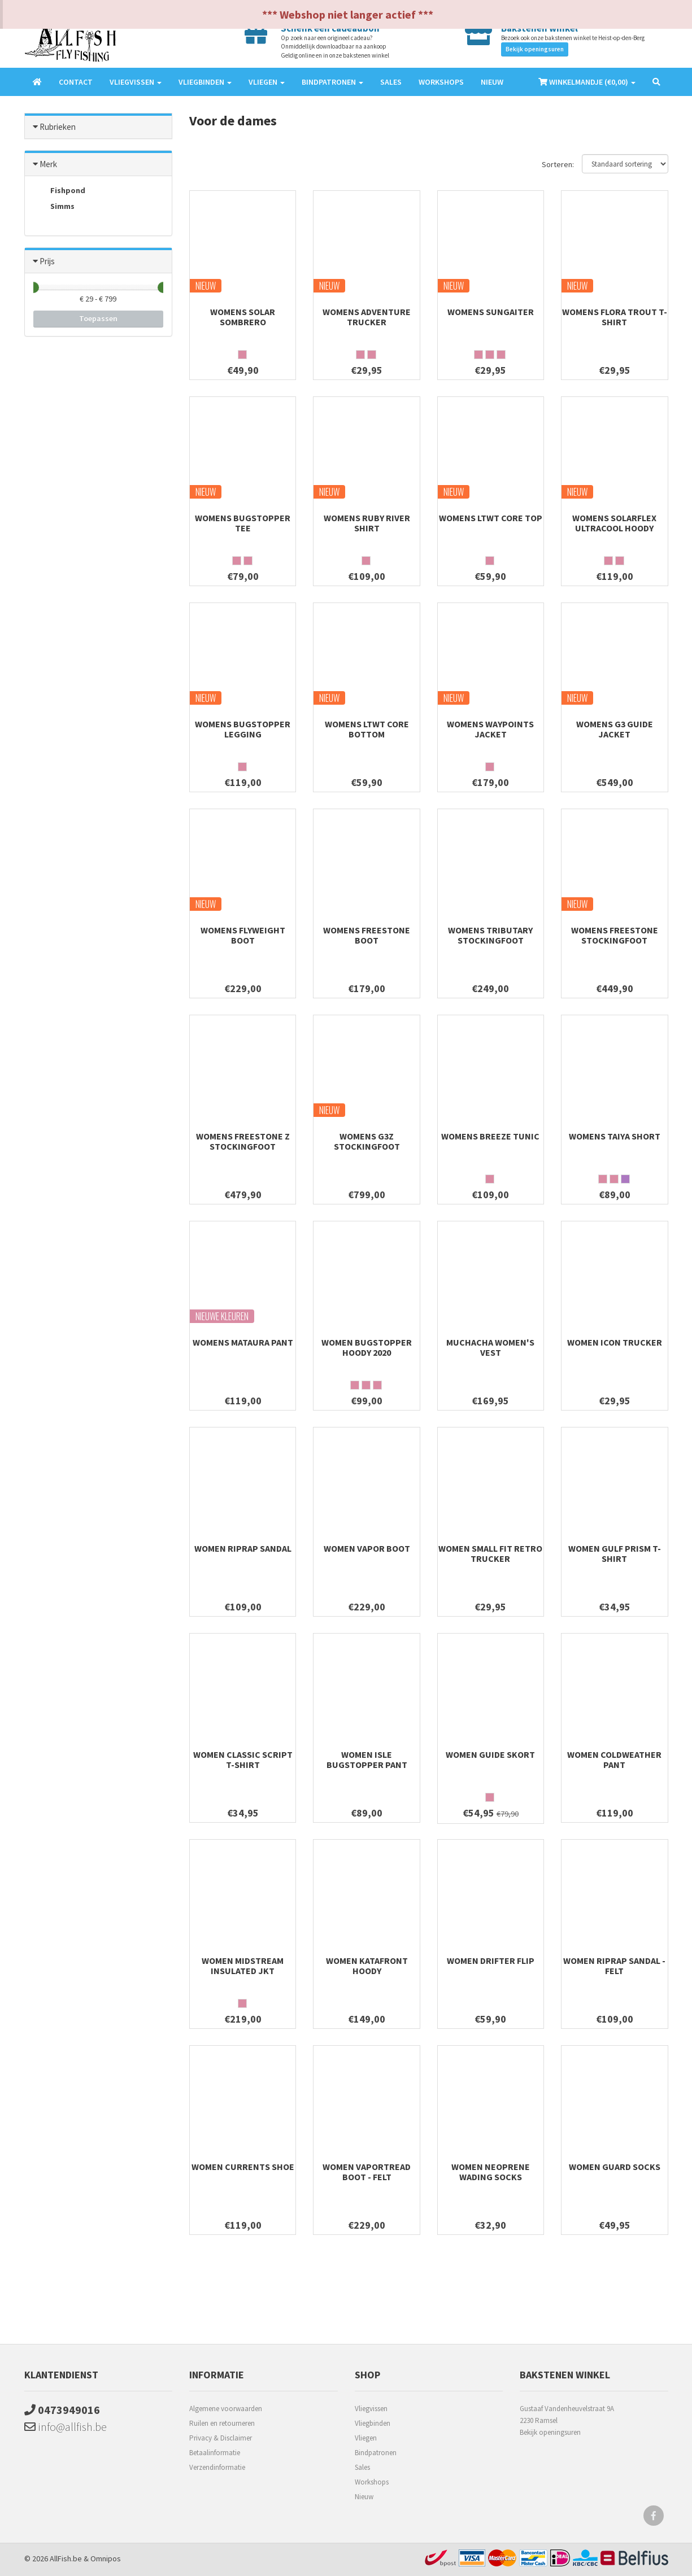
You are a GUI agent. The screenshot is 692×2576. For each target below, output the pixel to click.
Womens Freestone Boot (366, 935)
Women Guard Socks (614, 2166)
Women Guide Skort (490, 1754)
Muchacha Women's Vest (490, 1347)
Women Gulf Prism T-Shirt (614, 1553)
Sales (391, 82)
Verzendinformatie (217, 2467)
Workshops (441, 82)
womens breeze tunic (490, 1136)
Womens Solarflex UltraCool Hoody (614, 523)
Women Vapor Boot (367, 1548)
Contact (76, 82)
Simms (54, 206)
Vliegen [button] (267, 82)
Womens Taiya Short (614, 1136)
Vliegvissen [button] (136, 82)
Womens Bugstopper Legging (242, 729)
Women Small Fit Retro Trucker (490, 1553)
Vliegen (366, 2438)
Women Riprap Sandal (242, 1548)
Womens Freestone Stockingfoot (614, 935)
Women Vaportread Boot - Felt (367, 2171)
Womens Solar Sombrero (242, 317)
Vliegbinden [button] (205, 82)
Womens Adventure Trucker (367, 317)
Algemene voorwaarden (225, 2408)
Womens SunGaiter (490, 311)
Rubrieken (58, 126)
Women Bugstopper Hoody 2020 (366, 1347)
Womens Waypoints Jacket (490, 729)
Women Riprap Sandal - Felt (614, 1965)
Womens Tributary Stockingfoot (490, 935)
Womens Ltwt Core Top (490, 517)
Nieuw (492, 82)
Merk (48, 164)
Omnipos (105, 2558)
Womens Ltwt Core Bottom (367, 729)
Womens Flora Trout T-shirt (614, 317)
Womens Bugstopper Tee (242, 523)
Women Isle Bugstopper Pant (367, 1759)
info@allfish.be (65, 2427)
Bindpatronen (376, 2452)
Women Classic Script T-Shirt (243, 1759)
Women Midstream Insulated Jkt (243, 1965)
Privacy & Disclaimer (220, 2438)
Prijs (47, 261)
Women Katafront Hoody (367, 1965)
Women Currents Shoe (243, 2166)
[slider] (33, 287)
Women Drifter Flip (490, 1960)
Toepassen (98, 318)
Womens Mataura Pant (243, 1342)
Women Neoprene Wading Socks (490, 2171)
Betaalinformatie (214, 2452)
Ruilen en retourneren (222, 2423)
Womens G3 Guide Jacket (614, 729)
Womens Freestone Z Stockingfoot (243, 1141)
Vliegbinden (372, 2423)
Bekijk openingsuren (535, 49)
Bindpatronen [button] (332, 82)
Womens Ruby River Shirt (367, 523)
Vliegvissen (371, 2408)
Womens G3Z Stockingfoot (367, 1141)
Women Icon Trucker (614, 1342)
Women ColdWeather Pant (614, 1759)
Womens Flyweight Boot (243, 935)
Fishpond (59, 191)
